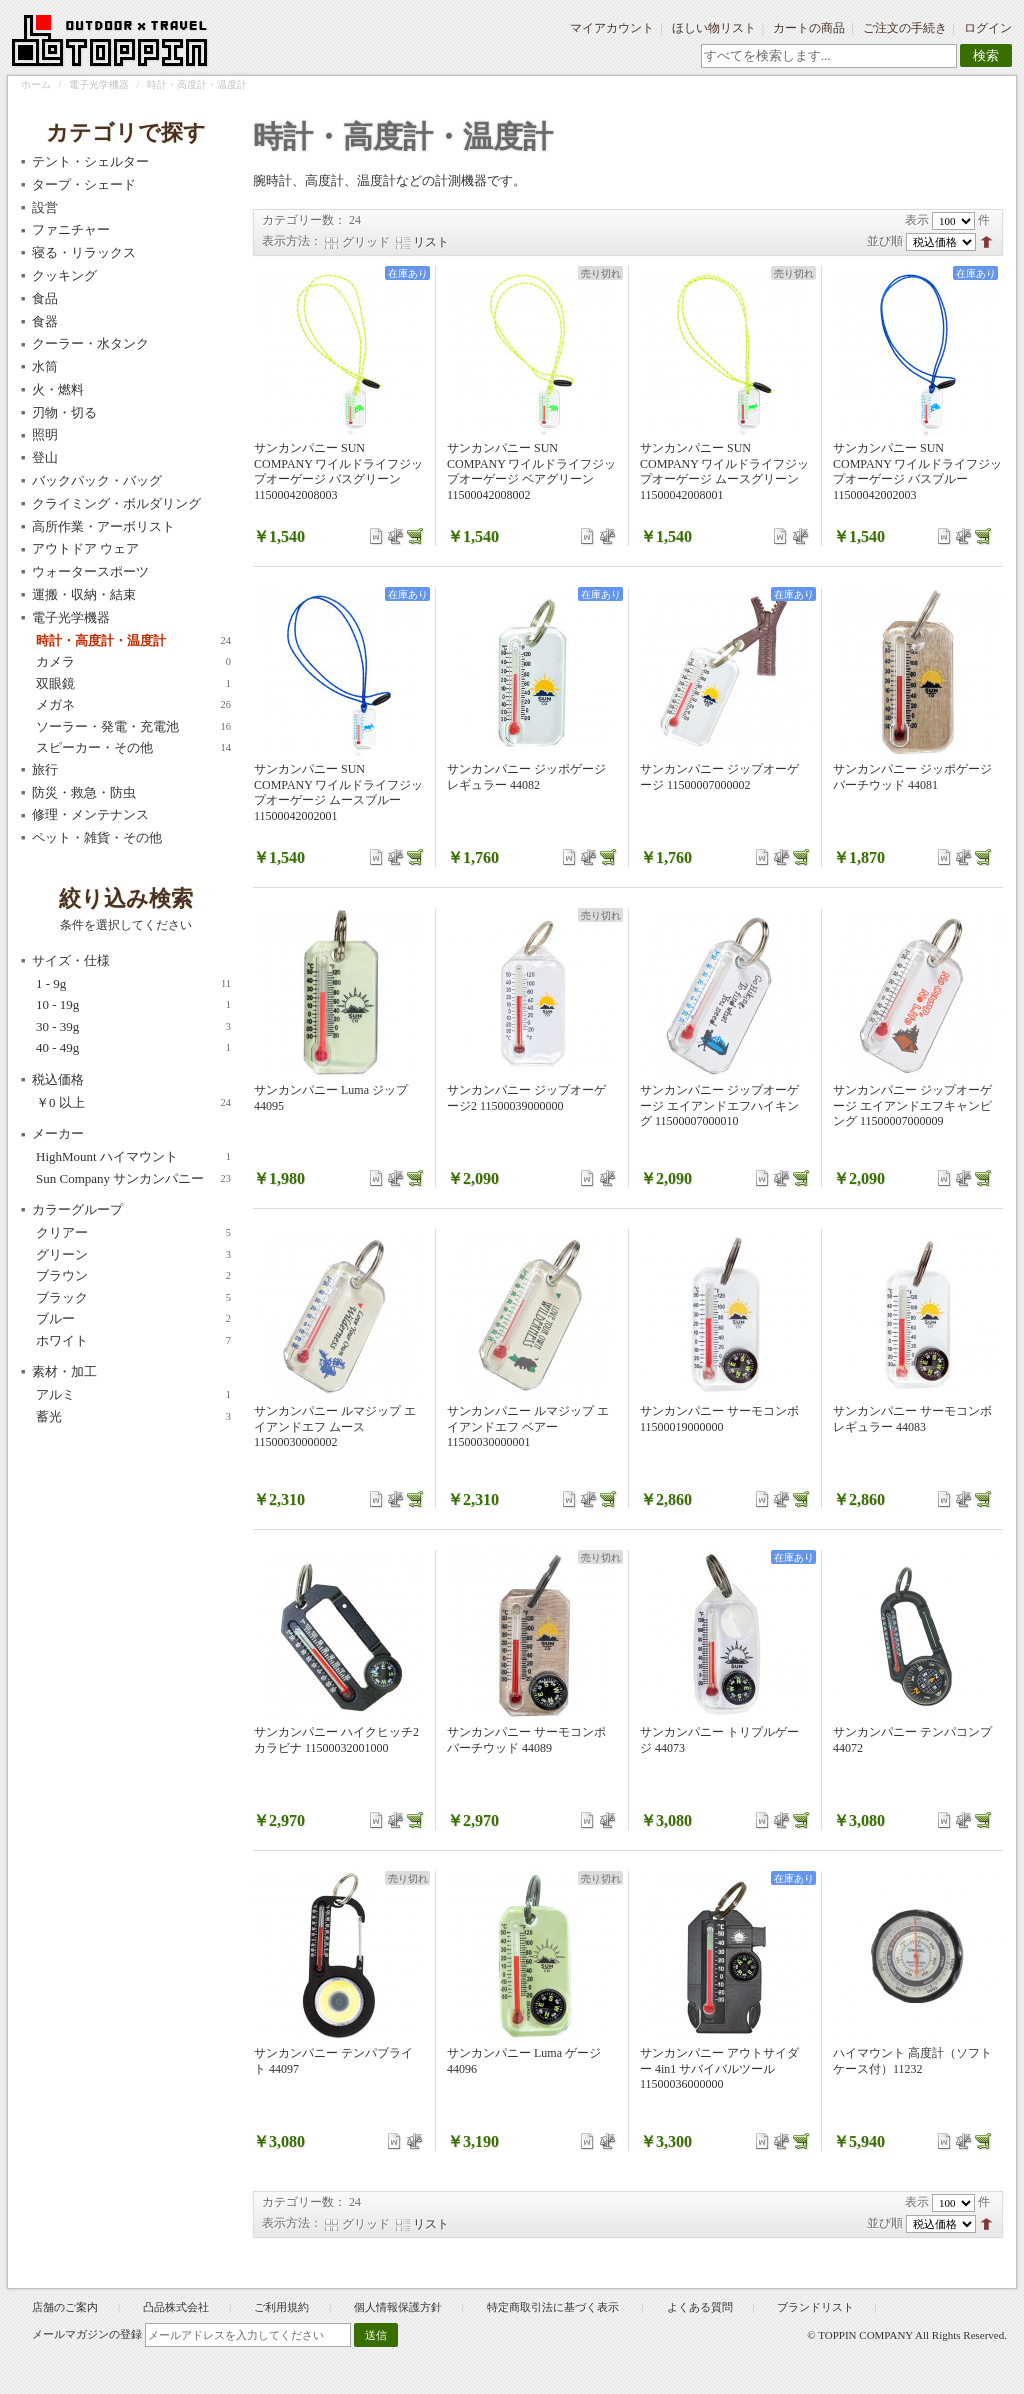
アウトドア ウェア (85, 548)
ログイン (988, 28)
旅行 (45, 769)
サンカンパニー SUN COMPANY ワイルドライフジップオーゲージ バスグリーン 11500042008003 (338, 471)
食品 (45, 298)
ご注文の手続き (905, 28)
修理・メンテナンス (90, 814)
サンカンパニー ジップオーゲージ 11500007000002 (719, 777)
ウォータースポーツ (90, 571)
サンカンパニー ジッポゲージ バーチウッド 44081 (912, 777)
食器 (45, 321)
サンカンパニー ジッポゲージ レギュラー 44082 (526, 777)
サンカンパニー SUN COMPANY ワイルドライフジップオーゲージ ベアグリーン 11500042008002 (531, 471)
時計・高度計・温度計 (133, 641)
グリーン (133, 1255)
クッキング (64, 275)
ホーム (36, 84)
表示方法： (292, 241)
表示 (917, 220)
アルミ (133, 1395)
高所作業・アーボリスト (103, 526)
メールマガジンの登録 (87, 2334)
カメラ (133, 662)
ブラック (133, 1298)
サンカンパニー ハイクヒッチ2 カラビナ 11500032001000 (336, 1740)
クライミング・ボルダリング (116, 503)
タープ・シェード (84, 184)
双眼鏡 (133, 684)
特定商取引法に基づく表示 (554, 2307)
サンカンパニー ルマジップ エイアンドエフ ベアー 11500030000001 (528, 1426)
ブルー (133, 1319)
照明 (45, 434)
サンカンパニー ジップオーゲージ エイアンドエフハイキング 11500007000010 (719, 1105)
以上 (133, 1103)
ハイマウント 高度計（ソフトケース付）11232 (912, 2061)
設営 (45, 207)
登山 (45, 457)
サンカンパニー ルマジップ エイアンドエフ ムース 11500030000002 (335, 1426)
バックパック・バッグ (97, 480)
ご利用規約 (281, 2307)
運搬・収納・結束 (84, 594)
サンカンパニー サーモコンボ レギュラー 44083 (912, 1419)
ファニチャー (71, 229)
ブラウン (133, 1276)
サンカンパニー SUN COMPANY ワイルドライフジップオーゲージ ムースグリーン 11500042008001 (724, 471)
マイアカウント (612, 28)
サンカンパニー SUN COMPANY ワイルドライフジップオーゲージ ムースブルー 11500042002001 (338, 792)
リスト (431, 242)
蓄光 (133, 1417)
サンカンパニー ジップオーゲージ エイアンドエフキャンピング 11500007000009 (912, 1105)
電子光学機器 (99, 84)
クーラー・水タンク (90, 343)
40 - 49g (133, 1048)
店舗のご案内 (65, 2307)
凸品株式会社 (176, 2307)
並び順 (885, 241)
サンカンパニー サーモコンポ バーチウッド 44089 (526, 1740)
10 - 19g (133, 1005)
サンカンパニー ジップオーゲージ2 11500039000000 (526, 1098)
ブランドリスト (815, 2307)
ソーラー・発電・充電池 (133, 727)
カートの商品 (809, 28)
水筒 (45, 366)
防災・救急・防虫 (84, 792)
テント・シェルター (90, 161)
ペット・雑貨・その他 (97, 837)
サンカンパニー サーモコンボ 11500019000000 (719, 1419)
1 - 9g (133, 984)
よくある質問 (700, 2307)
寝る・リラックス (84, 252)
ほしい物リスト (714, 28)
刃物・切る (64, 412)
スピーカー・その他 (133, 748)
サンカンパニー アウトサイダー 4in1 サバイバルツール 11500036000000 (719, 2068)
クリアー (133, 1233)
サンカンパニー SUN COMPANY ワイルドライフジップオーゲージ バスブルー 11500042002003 (917, 471)
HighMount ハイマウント (133, 1157)
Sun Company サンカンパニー (133, 1179)
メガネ (133, 705)
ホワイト (133, 1341)
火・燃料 (58, 389)
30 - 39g (133, 1027)
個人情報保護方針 (398, 2307)
